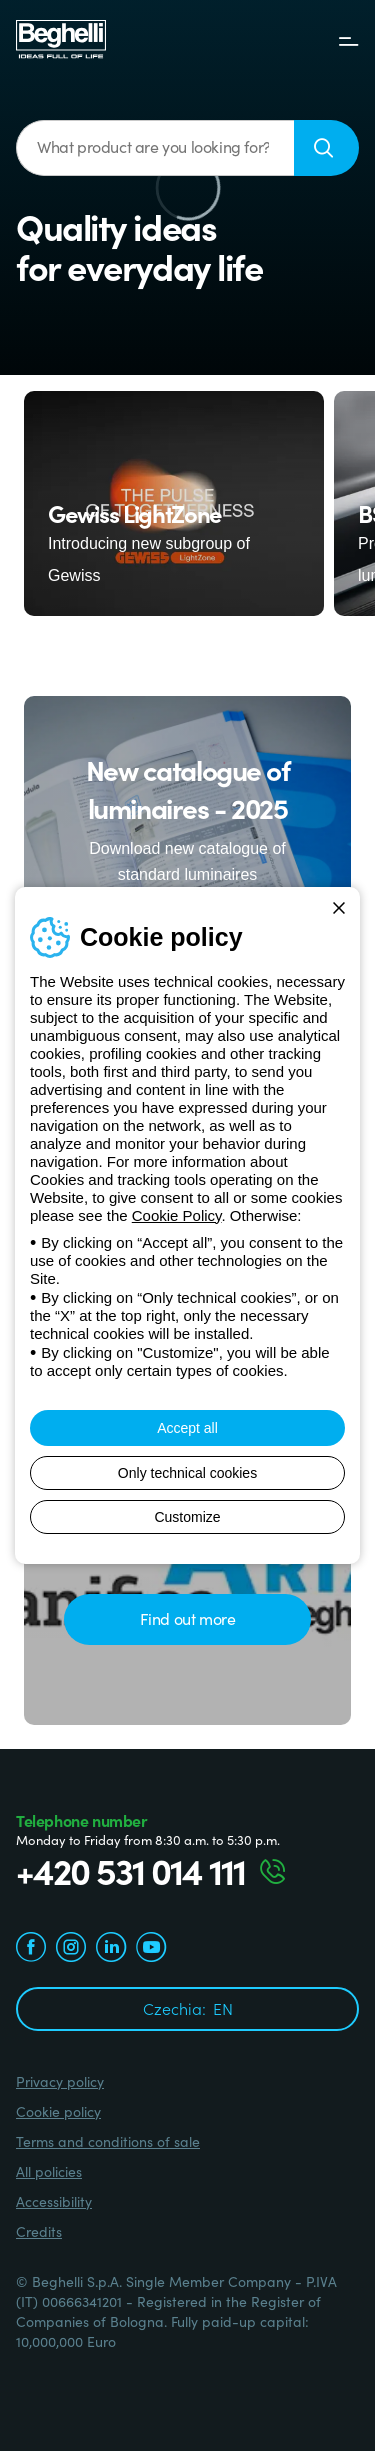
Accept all (187, 1428)
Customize (187, 1517)
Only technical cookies (187, 1473)
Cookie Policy (177, 1215)
